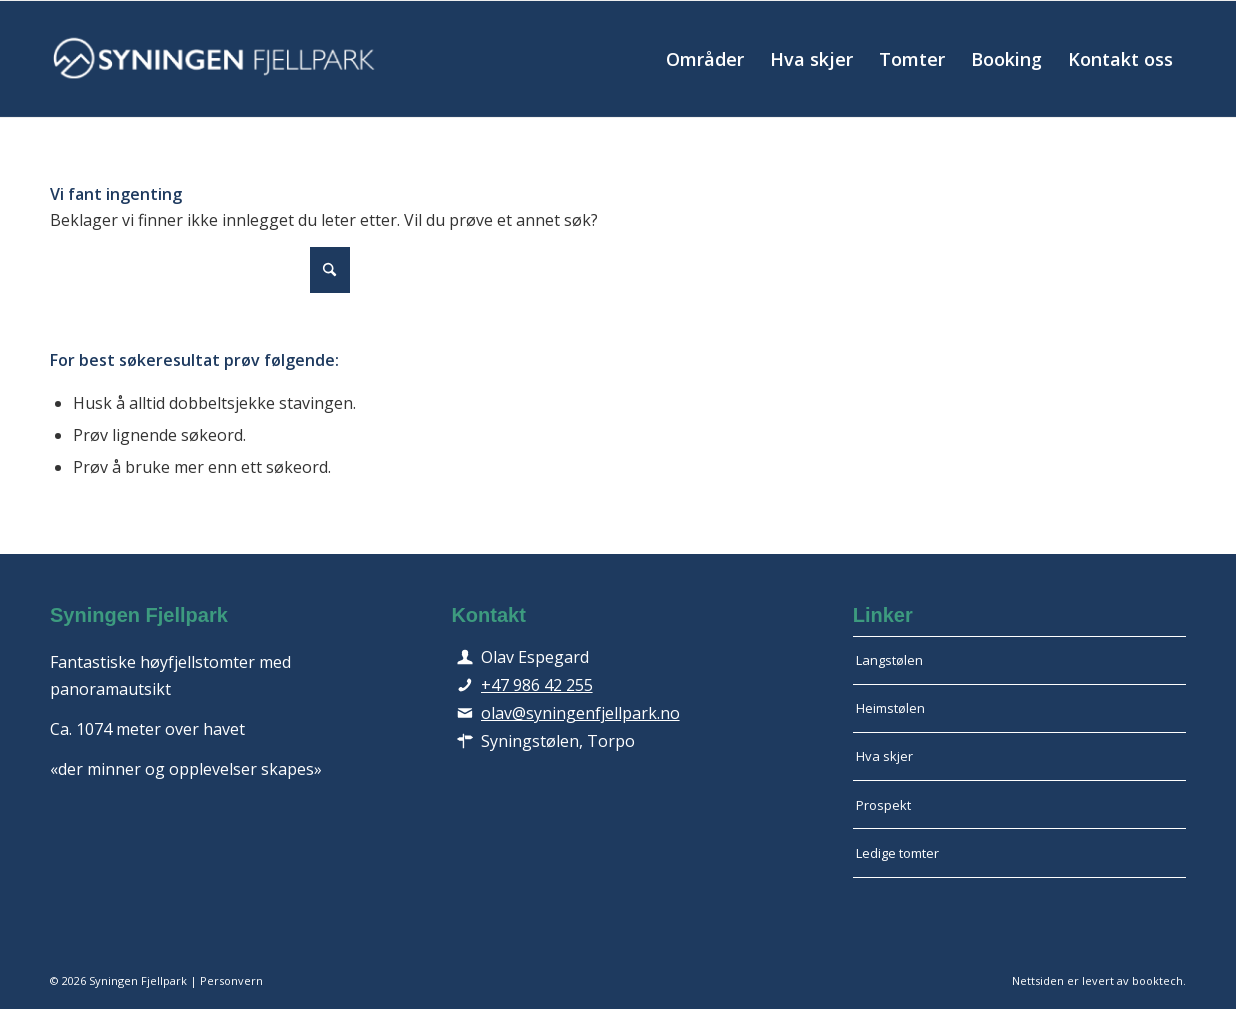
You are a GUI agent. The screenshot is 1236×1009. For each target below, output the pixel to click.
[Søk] (200, 270)
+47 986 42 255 (537, 685)
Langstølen (889, 660)
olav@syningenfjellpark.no (580, 713)
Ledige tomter (897, 853)
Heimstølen (890, 708)
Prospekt (883, 805)
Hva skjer (884, 756)
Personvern (231, 980)
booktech (1157, 980)
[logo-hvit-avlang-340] (214, 59)
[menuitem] (705, 59)
